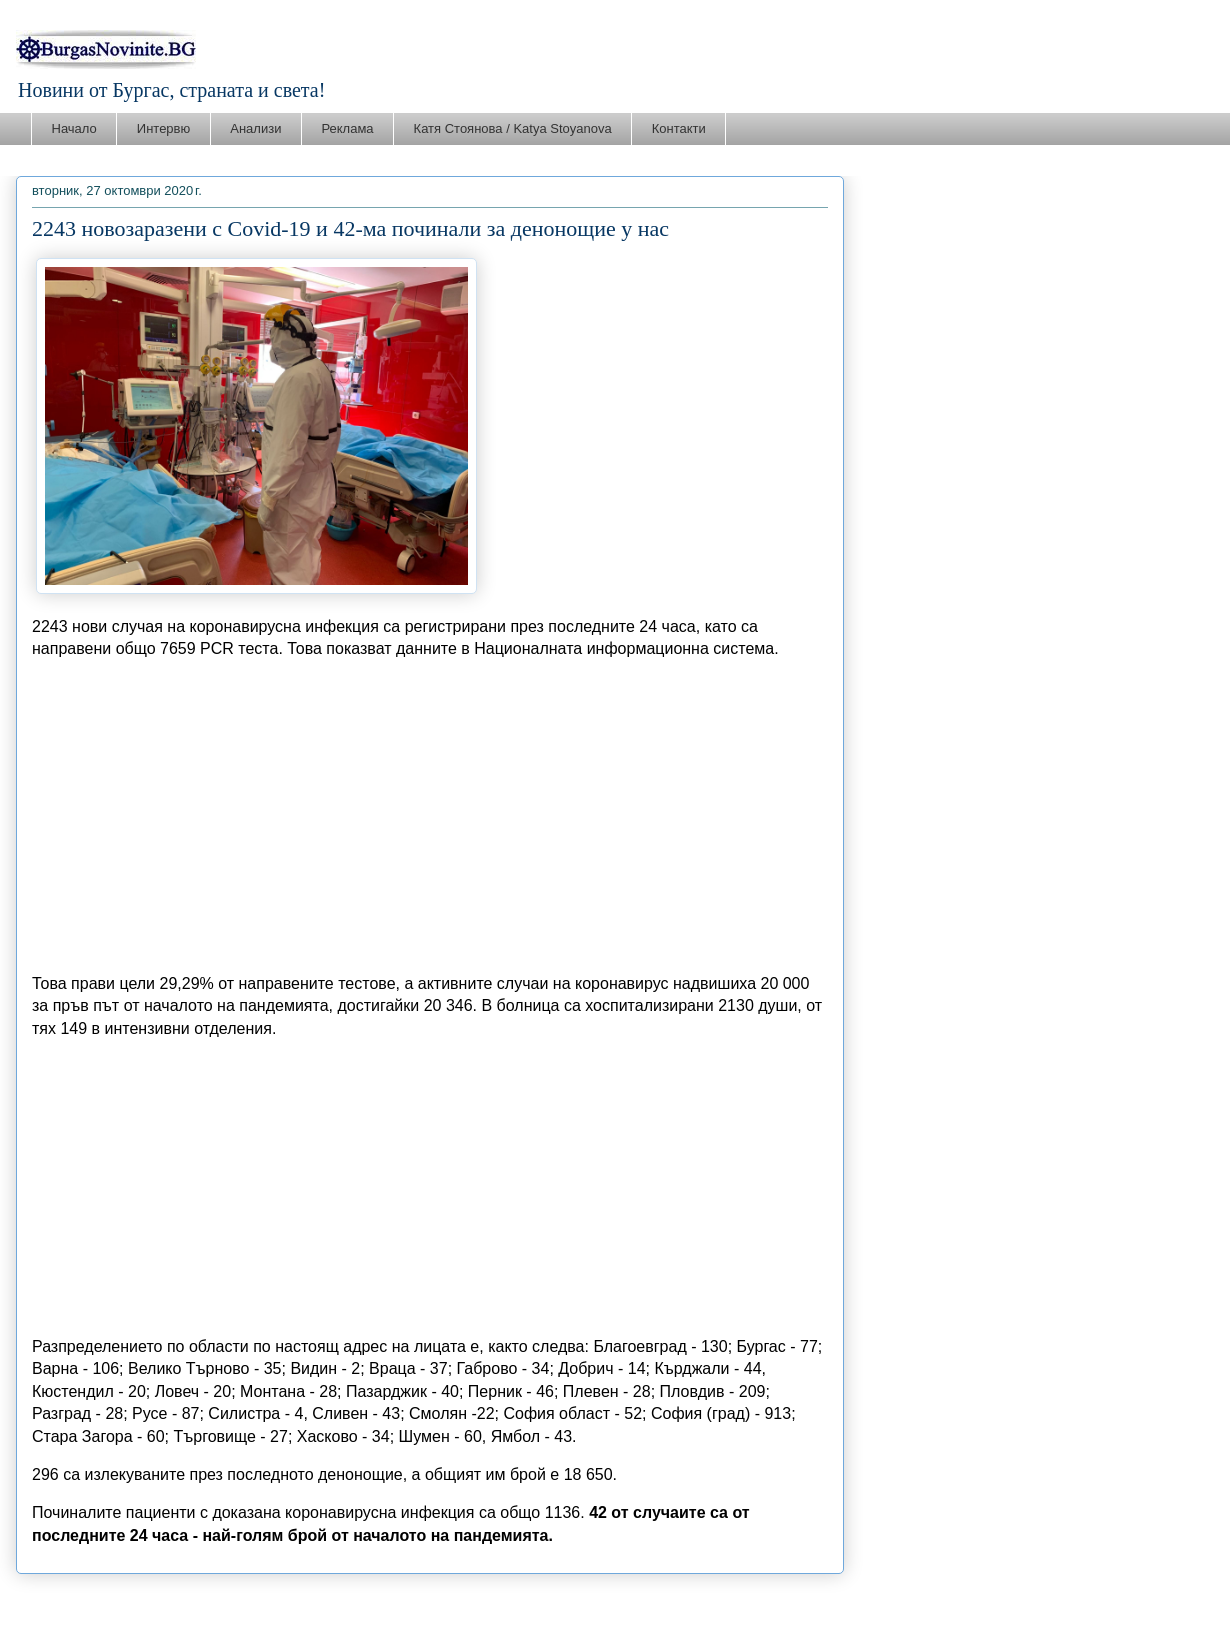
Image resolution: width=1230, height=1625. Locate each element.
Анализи (255, 128)
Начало (74, 128)
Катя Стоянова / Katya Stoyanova (513, 128)
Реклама (347, 128)
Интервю (163, 128)
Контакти (679, 128)
